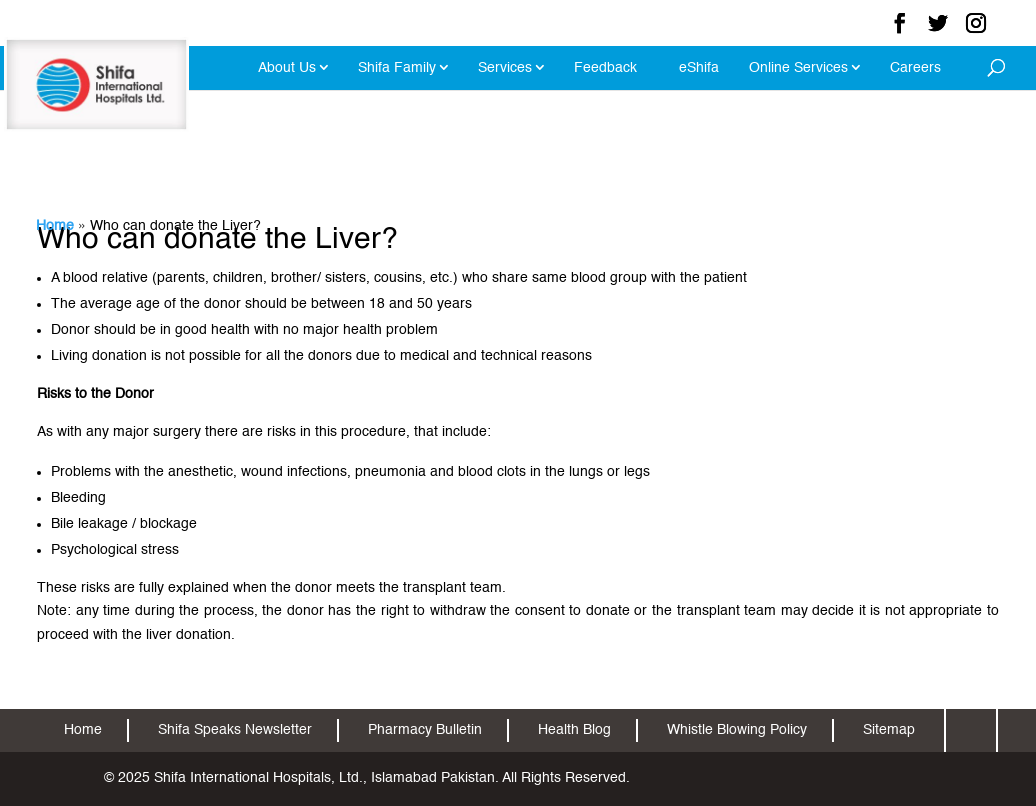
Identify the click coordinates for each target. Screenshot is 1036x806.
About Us (287, 68)
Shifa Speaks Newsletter (235, 730)
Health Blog (574, 730)
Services (505, 68)
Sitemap (889, 730)
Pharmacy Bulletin (425, 730)
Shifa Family (397, 68)
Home (55, 226)
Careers (915, 68)
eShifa (699, 68)
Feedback (605, 68)
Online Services (798, 68)
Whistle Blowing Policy (737, 730)
